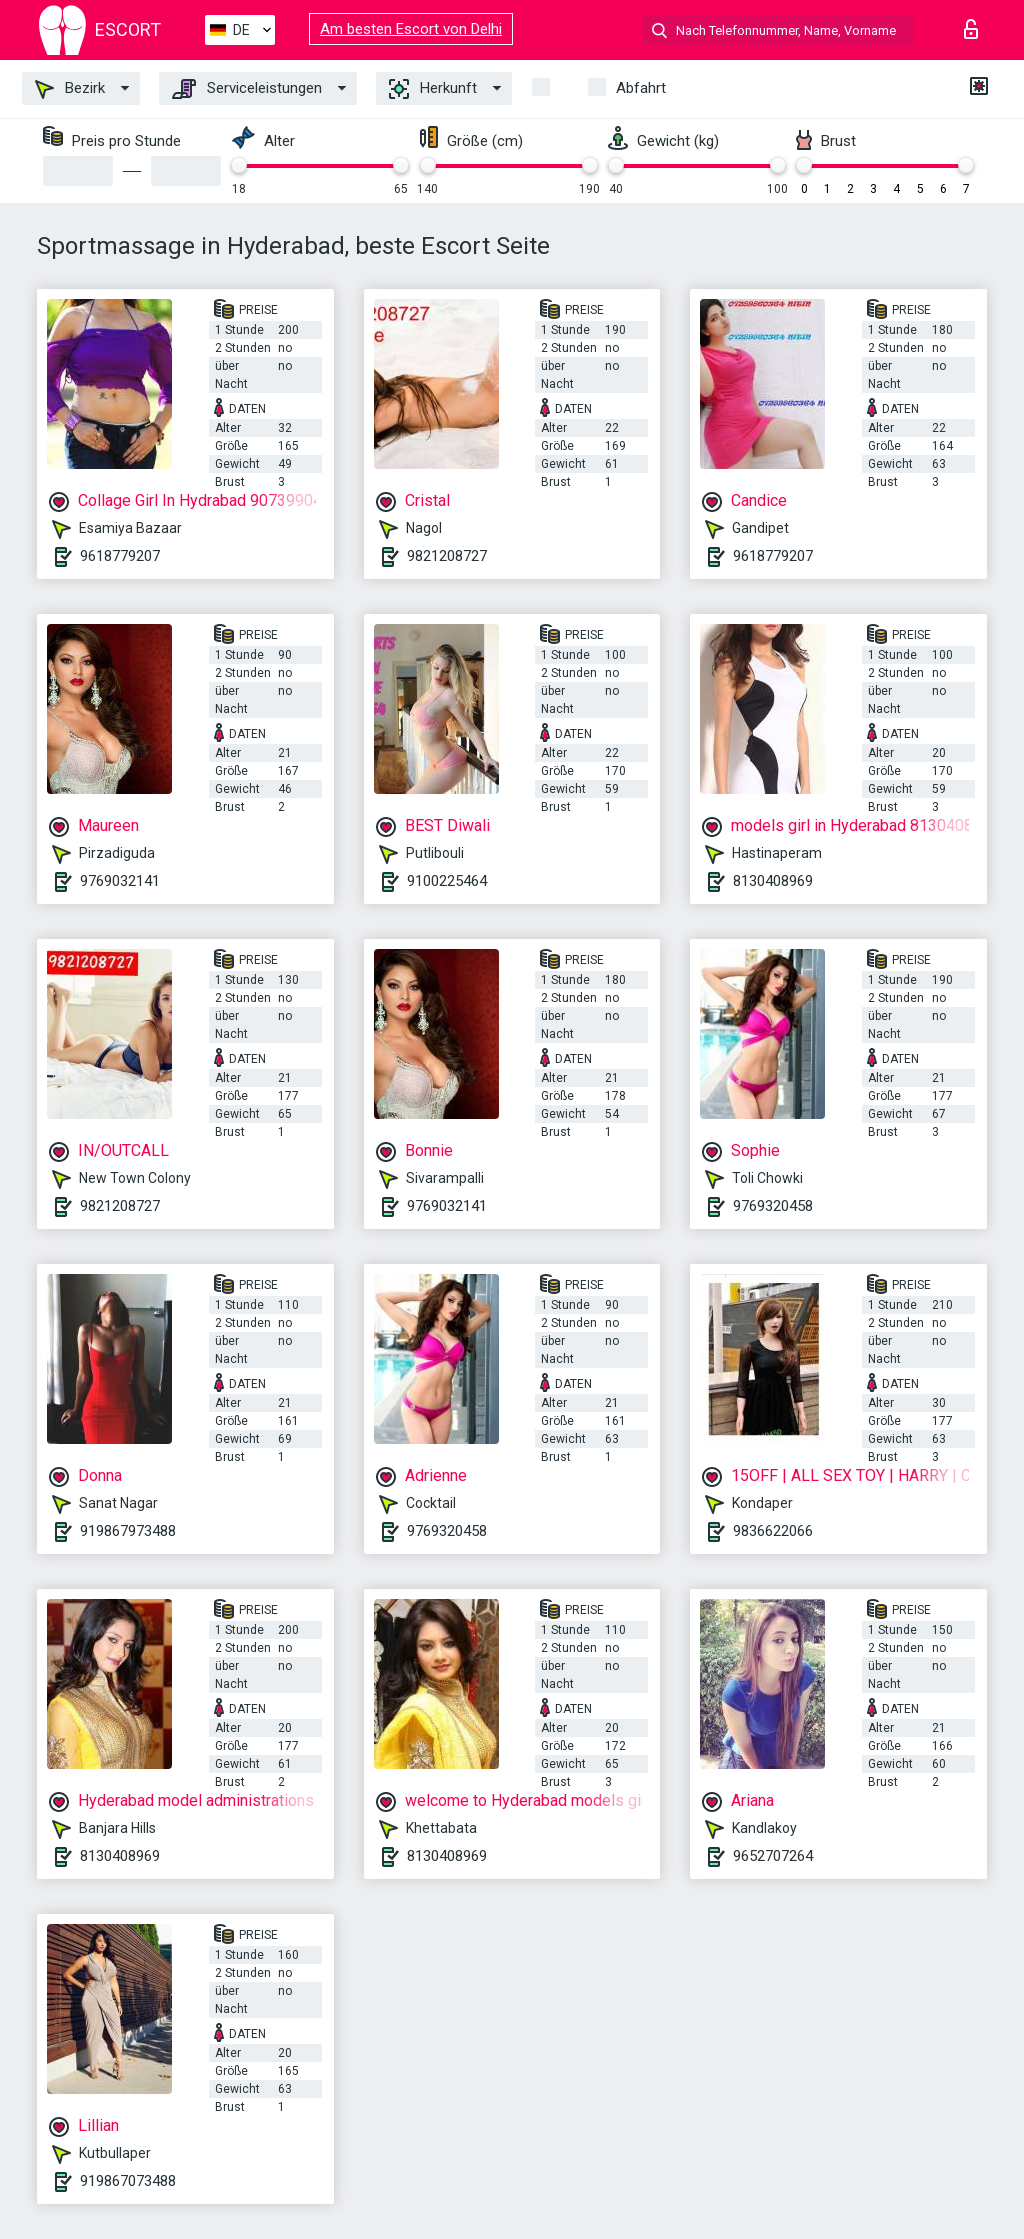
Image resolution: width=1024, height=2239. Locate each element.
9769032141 (120, 881)
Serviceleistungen (247, 89)
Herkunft (433, 89)
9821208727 (447, 556)
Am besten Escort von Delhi (411, 29)
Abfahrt (641, 88)
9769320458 (773, 1206)
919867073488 (128, 2181)
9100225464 (447, 881)
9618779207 (120, 556)
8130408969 (773, 881)
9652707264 (773, 1856)
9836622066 (773, 1531)
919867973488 (128, 1531)
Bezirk (70, 89)
